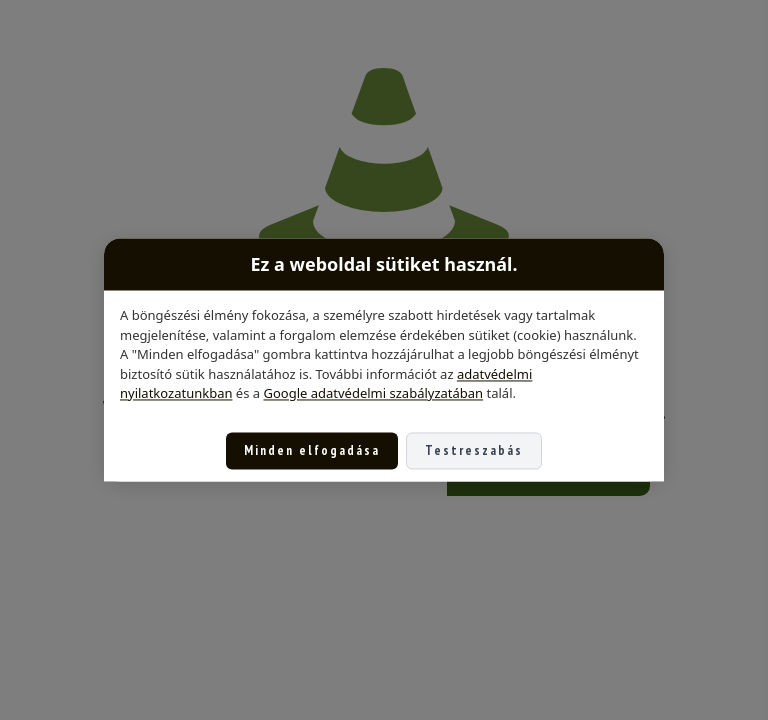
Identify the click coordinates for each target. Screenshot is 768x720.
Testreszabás (474, 450)
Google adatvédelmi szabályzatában (373, 393)
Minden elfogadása (312, 450)
